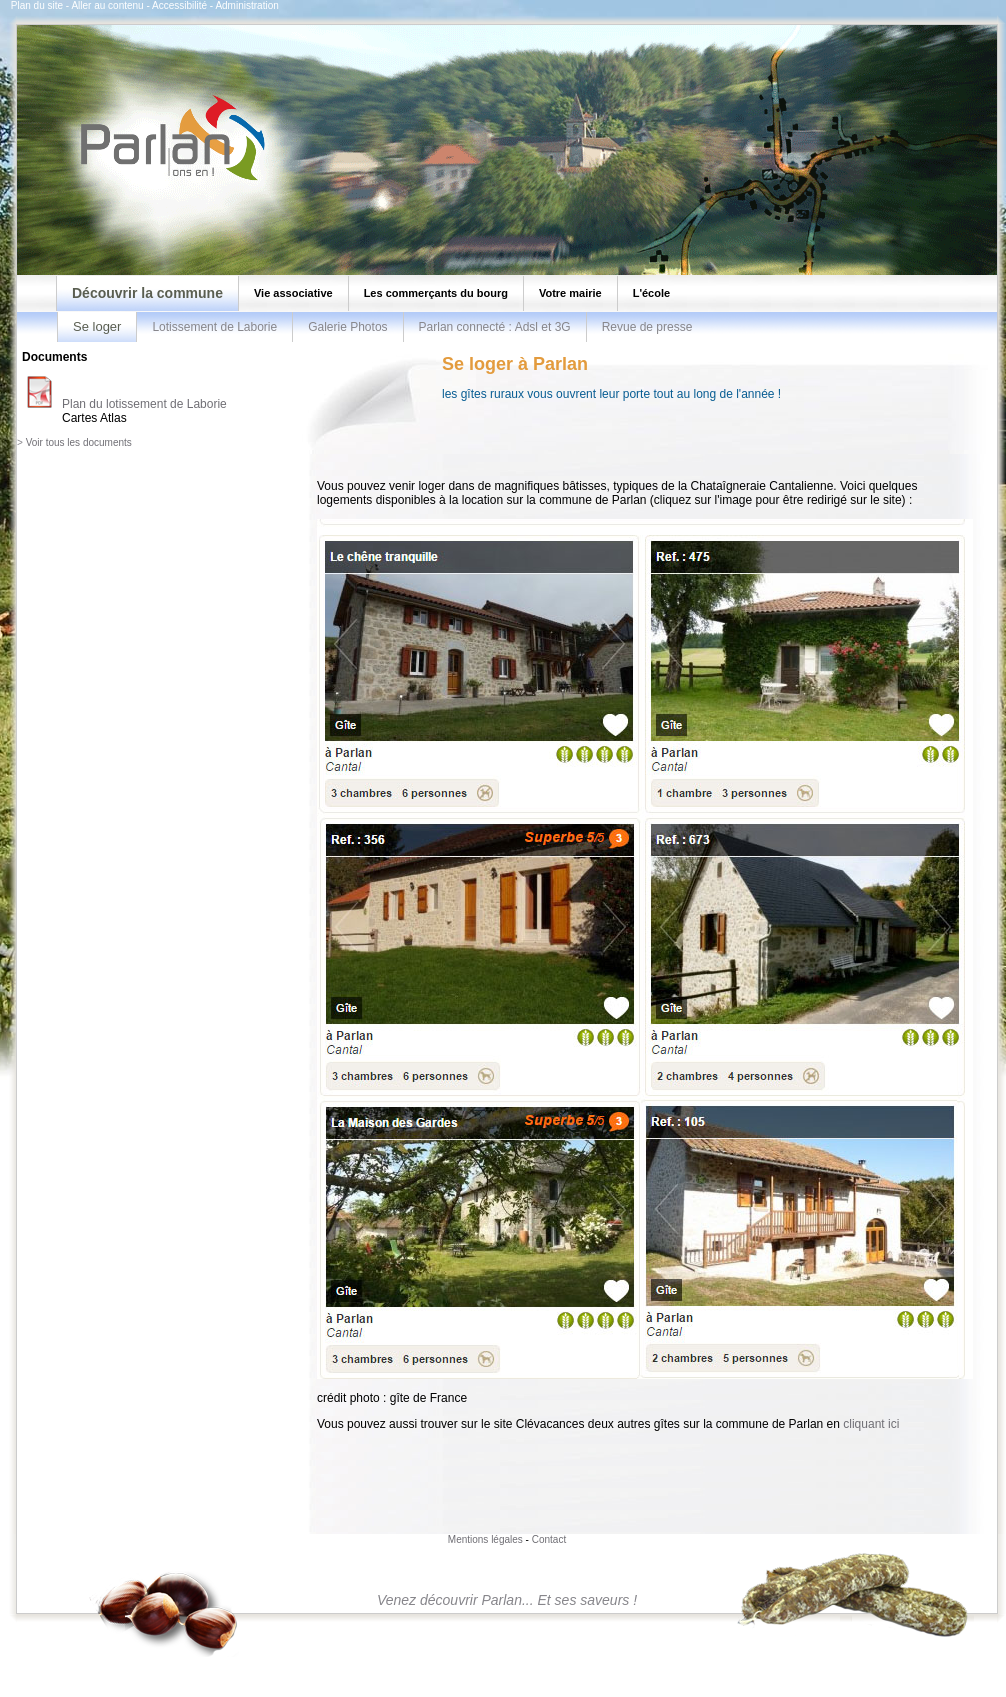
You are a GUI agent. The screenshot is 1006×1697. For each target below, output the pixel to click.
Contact (549, 1539)
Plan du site (37, 5)
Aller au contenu (107, 5)
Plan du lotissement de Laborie (144, 404)
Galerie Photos (347, 327)
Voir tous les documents (79, 442)
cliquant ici (871, 1424)
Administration (246, 5)
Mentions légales (485, 1539)
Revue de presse (647, 327)
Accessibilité (179, 5)
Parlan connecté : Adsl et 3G (495, 327)
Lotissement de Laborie (214, 327)
